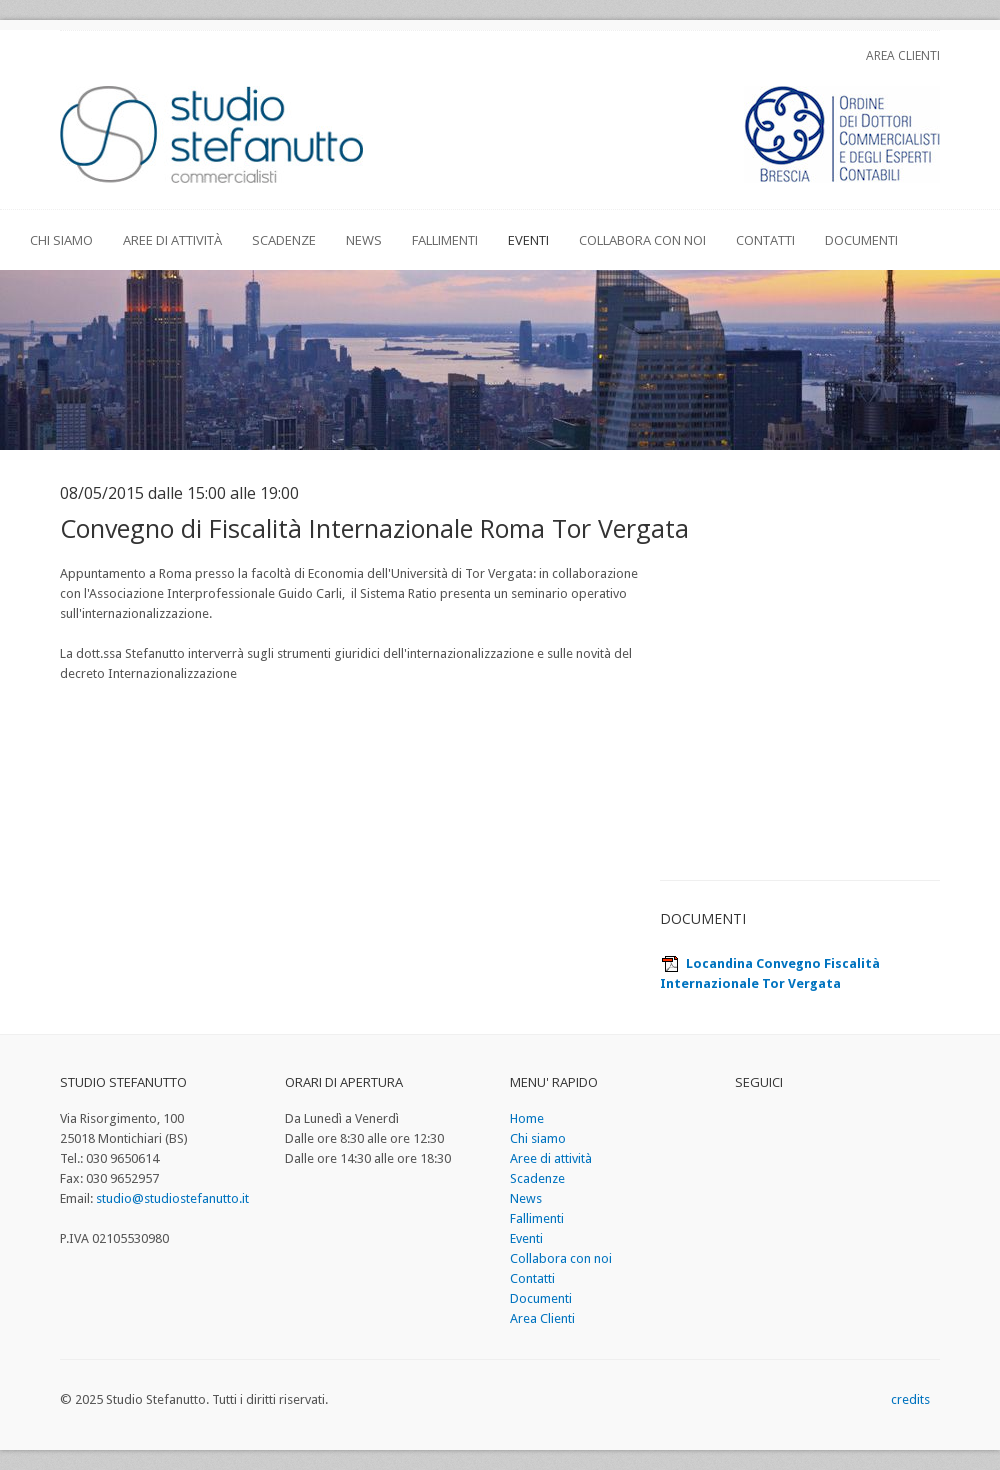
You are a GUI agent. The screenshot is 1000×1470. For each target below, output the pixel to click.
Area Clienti (903, 55)
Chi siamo (61, 240)
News (364, 240)
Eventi (528, 240)
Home (527, 1118)
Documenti (861, 240)
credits (910, 1399)
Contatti (765, 240)
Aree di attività (172, 240)
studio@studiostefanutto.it (172, 1198)
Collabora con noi (642, 240)
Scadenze (284, 240)
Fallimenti (445, 240)
